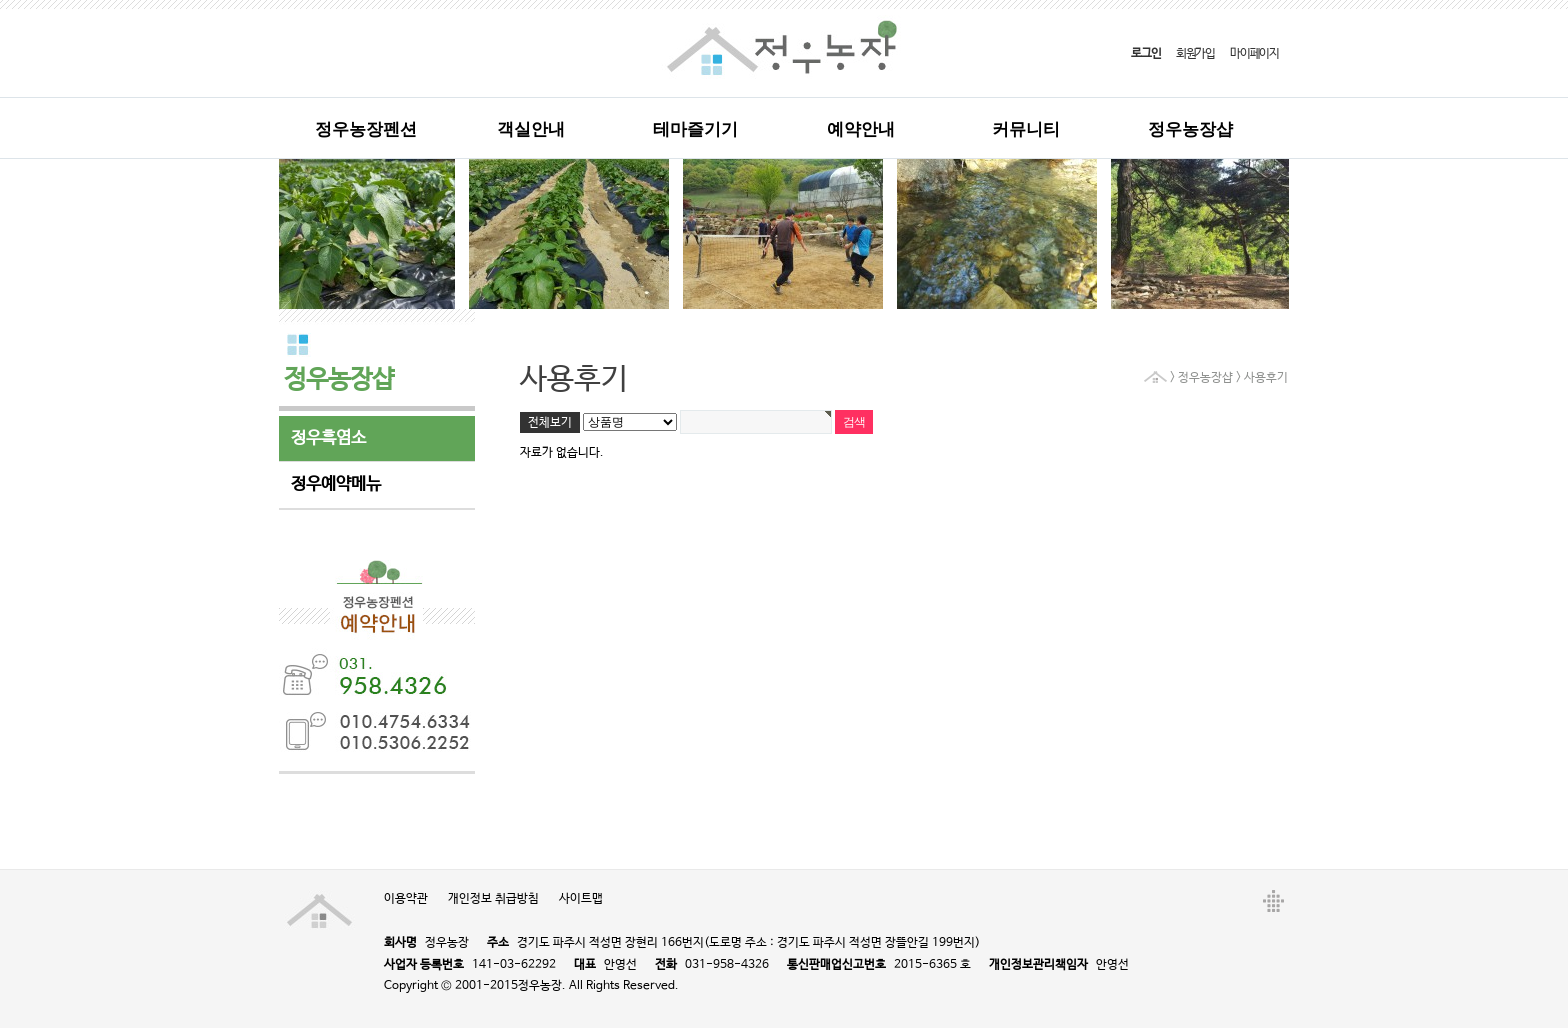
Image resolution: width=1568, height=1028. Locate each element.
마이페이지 (1254, 54)
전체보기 (550, 423)
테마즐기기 (695, 129)
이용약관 (406, 899)
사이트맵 (581, 899)
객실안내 (531, 129)
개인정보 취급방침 (493, 899)
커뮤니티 (1026, 129)
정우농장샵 (1190, 129)
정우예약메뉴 (336, 484)
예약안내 (861, 129)
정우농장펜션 (366, 129)
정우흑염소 (328, 438)
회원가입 (1195, 54)
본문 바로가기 (0, 0)
